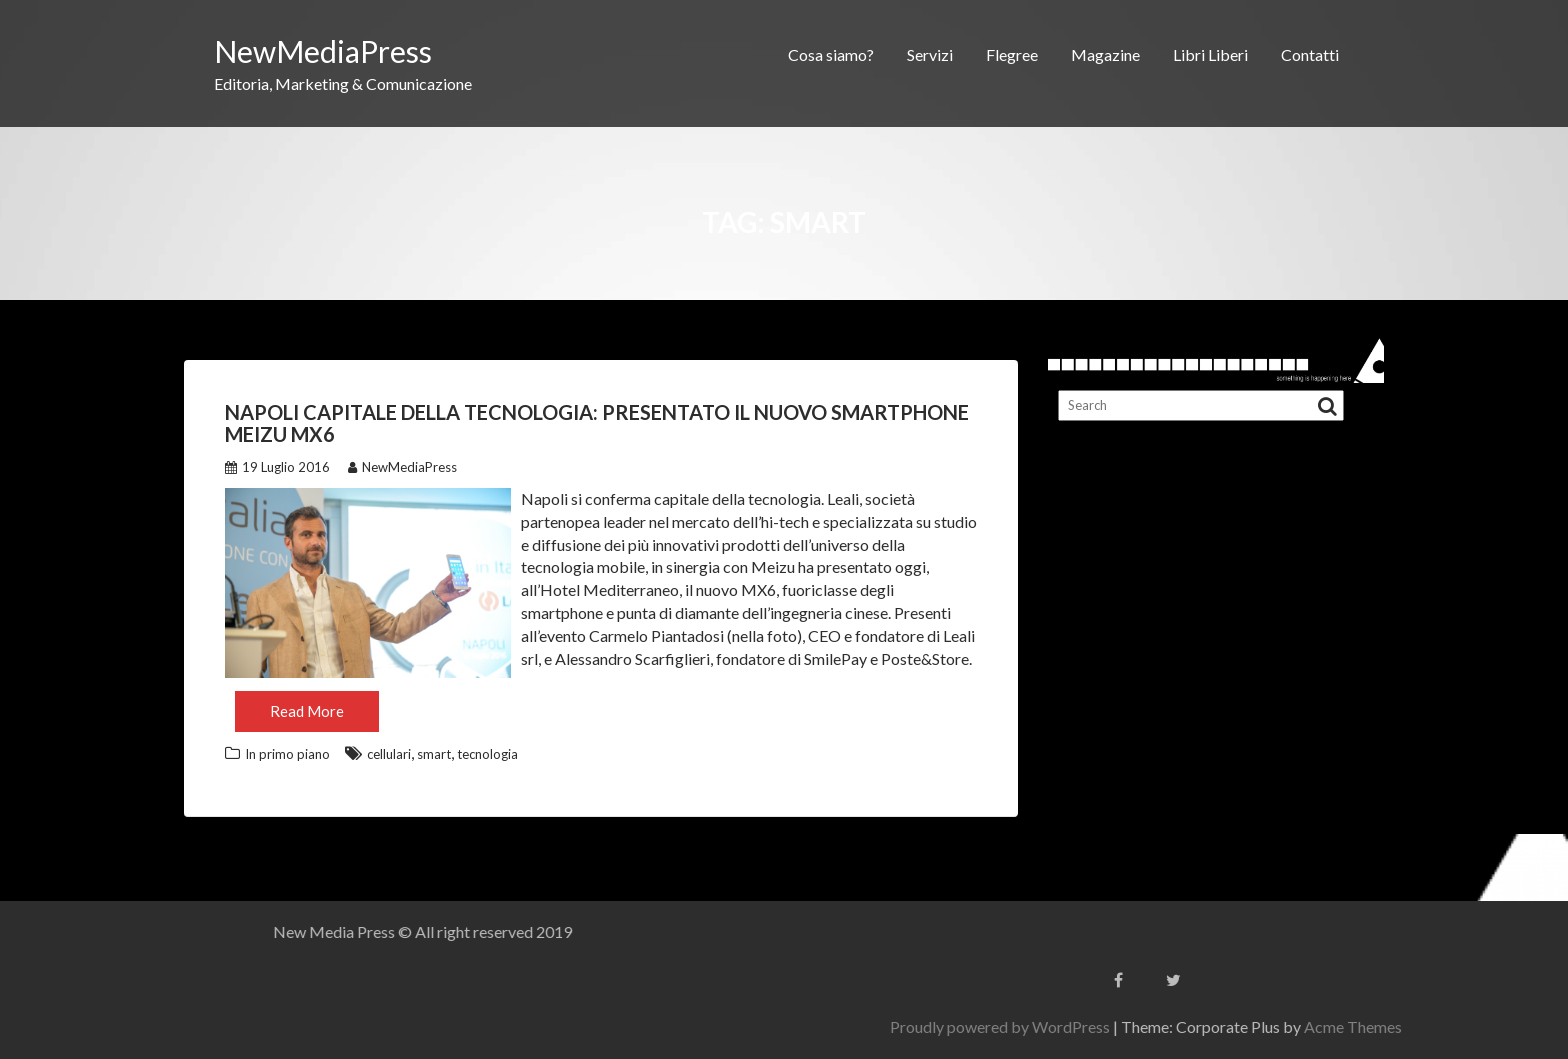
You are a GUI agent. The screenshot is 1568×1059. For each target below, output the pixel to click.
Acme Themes (1509, 1026)
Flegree (1012, 54)
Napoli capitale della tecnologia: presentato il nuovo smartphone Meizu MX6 (597, 423)
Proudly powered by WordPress (1156, 1026)
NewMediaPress (323, 51)
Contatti (1310, 54)
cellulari (389, 754)
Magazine (1105, 54)
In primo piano (287, 754)
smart (434, 754)
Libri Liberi (1210, 54)
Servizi (930, 54)
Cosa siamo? (831, 54)
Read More (307, 711)
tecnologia (487, 754)
